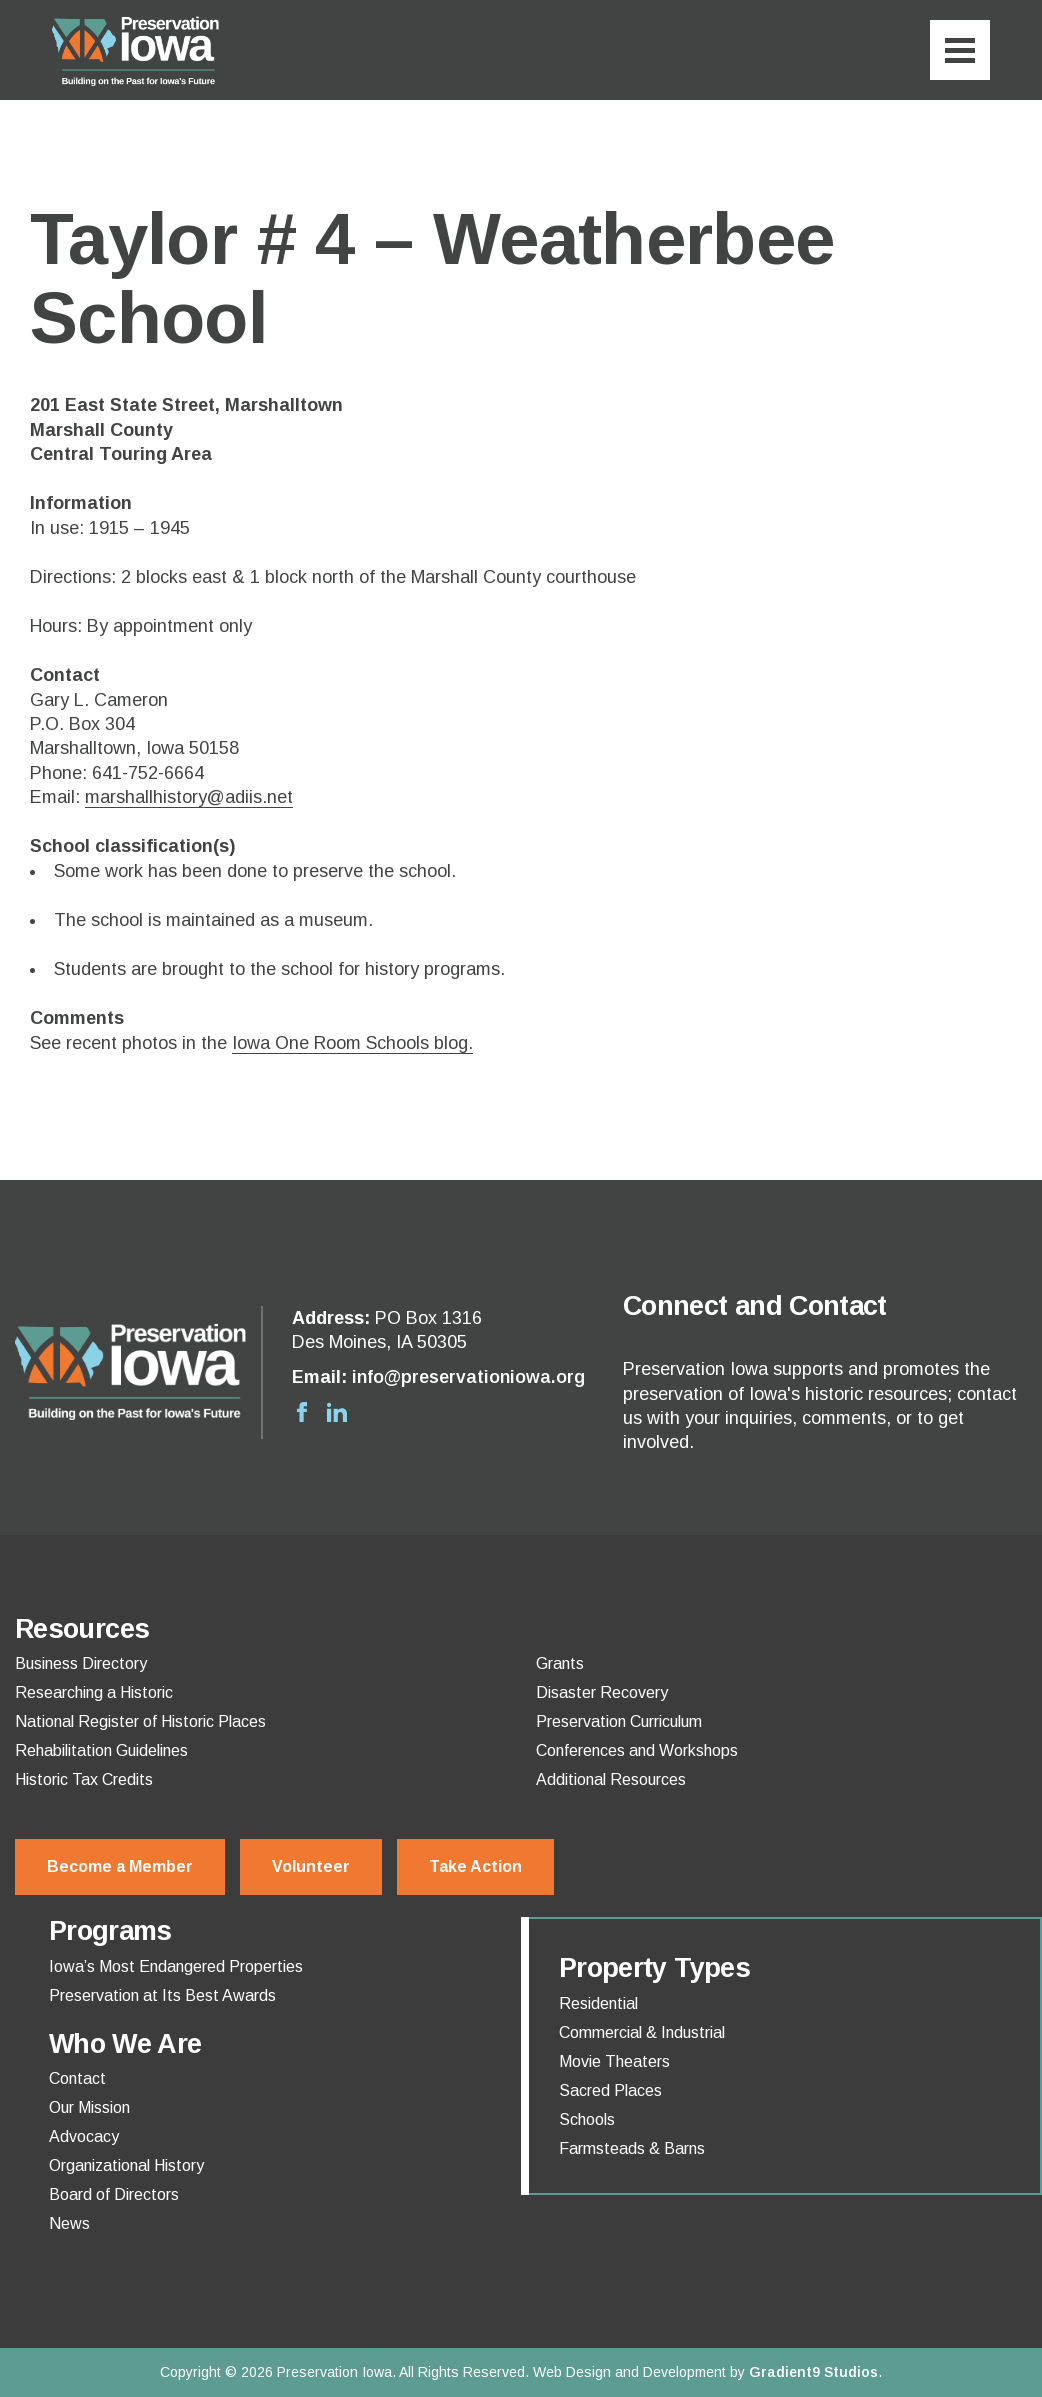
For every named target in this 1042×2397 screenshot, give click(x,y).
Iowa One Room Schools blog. (352, 1043)
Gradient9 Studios (813, 2372)
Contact (77, 2079)
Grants (560, 1664)
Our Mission (89, 2108)
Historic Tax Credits (84, 1780)
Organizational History (126, 2166)
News (69, 2224)
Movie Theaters (614, 2062)
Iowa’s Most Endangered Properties (176, 1967)
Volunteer (311, 1866)
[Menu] (960, 50)
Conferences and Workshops (637, 1751)
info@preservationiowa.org (468, 1377)
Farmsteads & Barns (632, 2149)
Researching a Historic (94, 1693)
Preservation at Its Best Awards (162, 1996)
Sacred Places (610, 2091)
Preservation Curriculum (619, 1722)
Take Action (475, 1866)
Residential (598, 2004)
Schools (587, 2120)
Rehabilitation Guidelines (101, 1751)
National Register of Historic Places (140, 1722)
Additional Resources (611, 1780)
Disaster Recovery (602, 1693)
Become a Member (120, 1866)
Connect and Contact (755, 1306)
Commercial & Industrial (642, 2033)
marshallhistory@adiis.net (189, 797)
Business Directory (81, 1664)
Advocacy (84, 2137)
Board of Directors (114, 2195)
